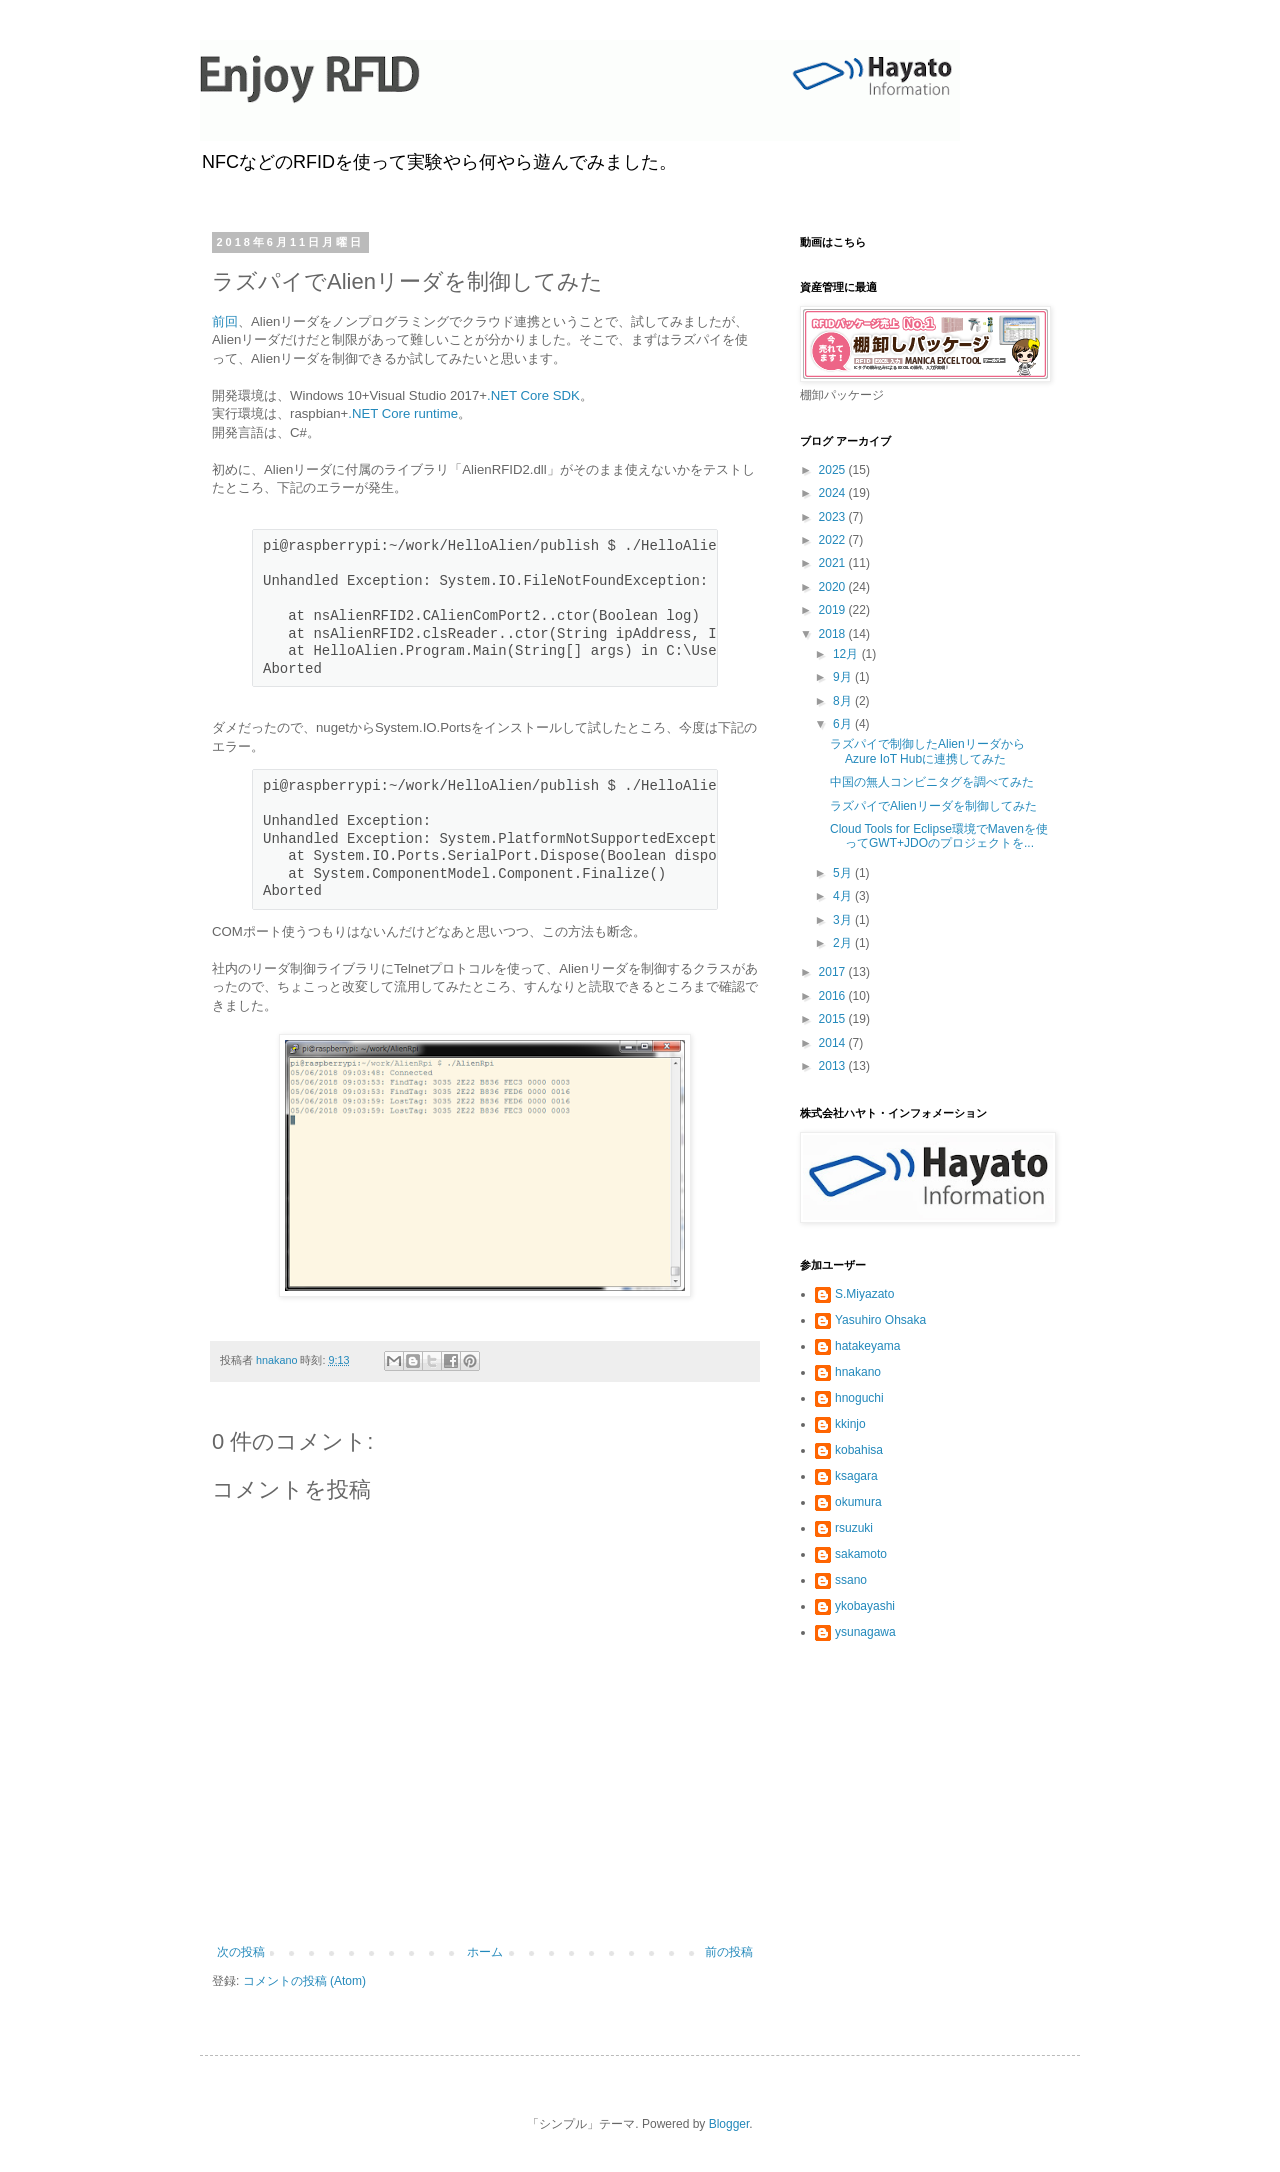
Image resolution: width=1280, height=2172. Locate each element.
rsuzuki (854, 1528)
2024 (834, 493)
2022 (834, 540)
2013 (834, 1066)
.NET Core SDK (533, 395)
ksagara (856, 1476)
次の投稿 (241, 1952)
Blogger (729, 2124)
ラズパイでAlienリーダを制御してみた (933, 806)
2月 (844, 943)
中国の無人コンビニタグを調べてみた (932, 782)
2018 (834, 634)
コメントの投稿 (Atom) (304, 1981)
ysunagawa (865, 1632)
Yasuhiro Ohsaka (880, 1320)
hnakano (858, 1372)
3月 (844, 920)
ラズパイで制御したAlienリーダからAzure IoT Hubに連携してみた (927, 751)
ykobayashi (865, 1606)
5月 (844, 873)
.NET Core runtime (403, 413)
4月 (844, 896)
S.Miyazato (864, 1294)
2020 (834, 587)
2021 (834, 563)
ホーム (485, 1952)
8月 (844, 701)
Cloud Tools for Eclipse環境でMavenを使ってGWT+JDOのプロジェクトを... (939, 836)
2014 (834, 1043)
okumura (858, 1502)
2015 (834, 1019)
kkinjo (850, 1424)
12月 (847, 654)
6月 (844, 724)
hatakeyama (867, 1346)
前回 (225, 321)
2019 (834, 610)
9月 (844, 677)
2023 (834, 517)
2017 (834, 972)
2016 (834, 996)
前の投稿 (729, 1952)
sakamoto (861, 1554)
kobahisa (859, 1450)
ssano (851, 1580)
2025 (834, 470)
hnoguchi (859, 1398)
